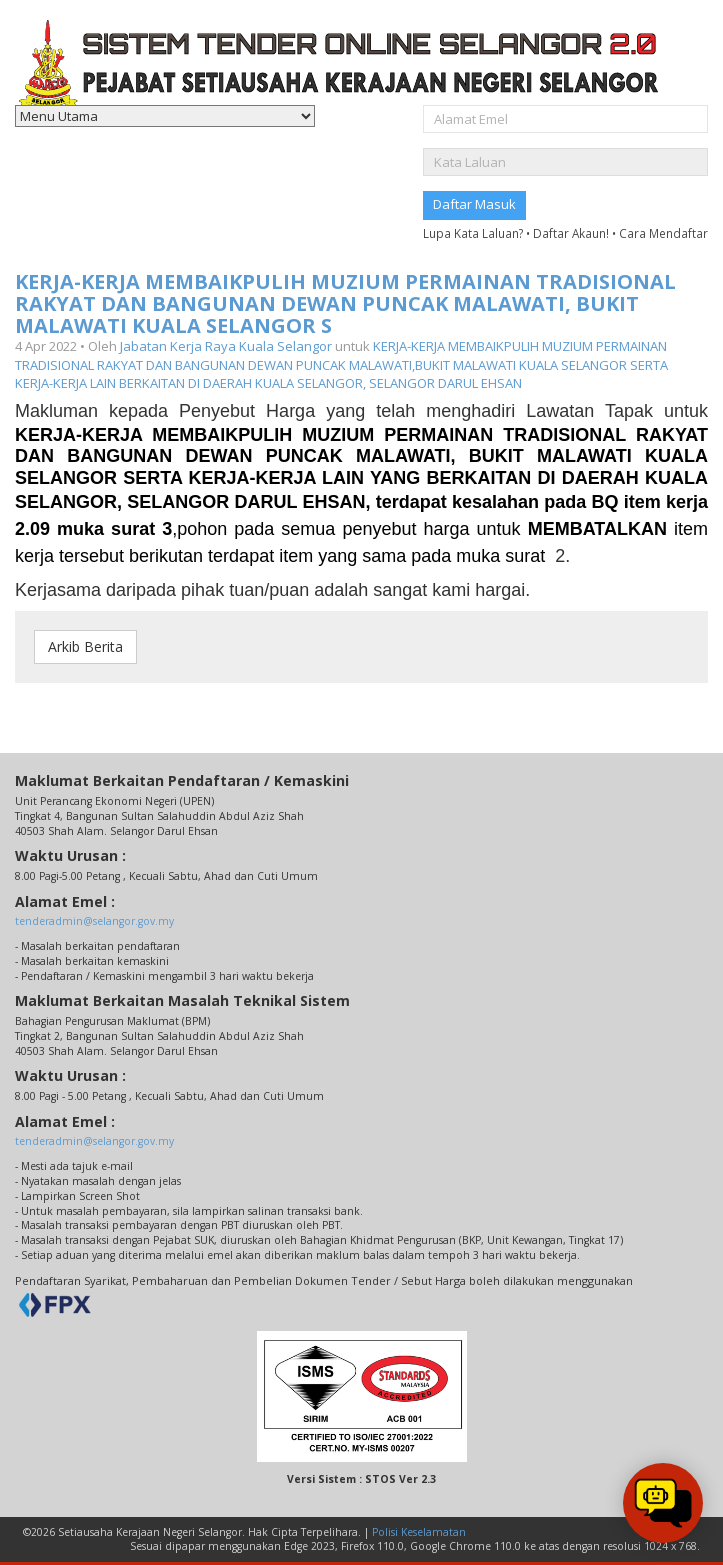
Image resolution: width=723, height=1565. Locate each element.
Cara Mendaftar (663, 233)
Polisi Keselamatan (419, 1532)
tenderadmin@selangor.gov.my (94, 921)
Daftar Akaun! (571, 233)
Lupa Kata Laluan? (473, 233)
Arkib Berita (85, 646)
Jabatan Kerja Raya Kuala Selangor (226, 346)
